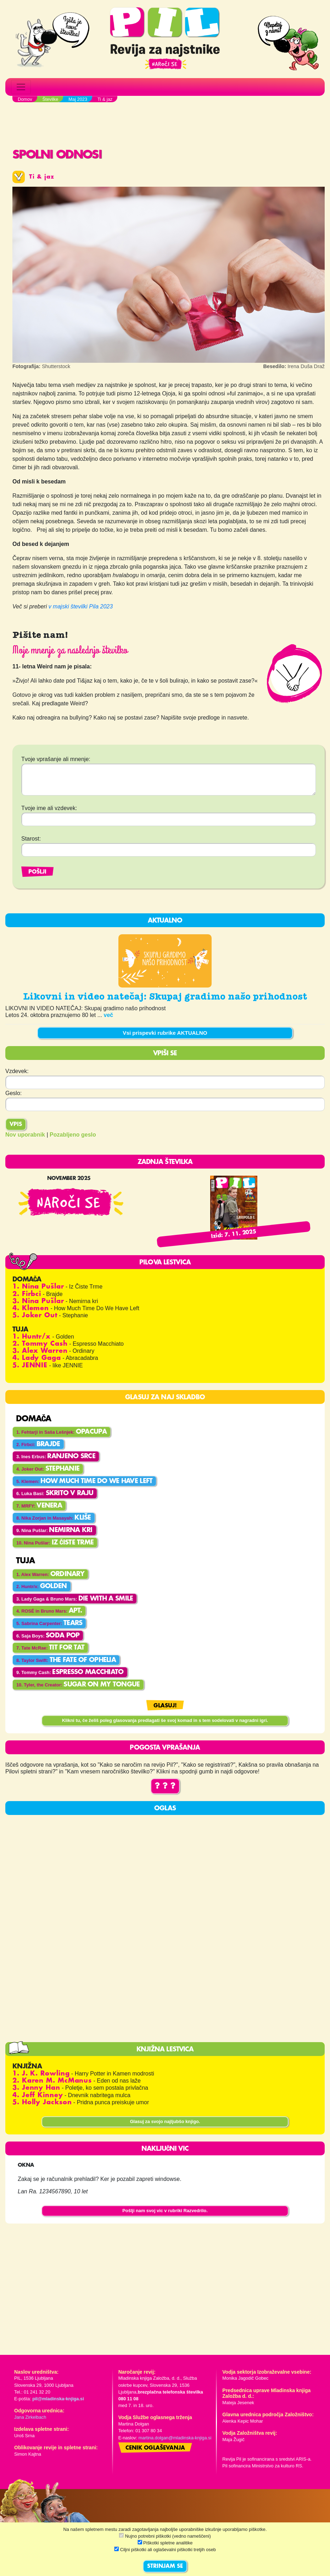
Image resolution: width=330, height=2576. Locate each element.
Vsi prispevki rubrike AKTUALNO (165, 1033)
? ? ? (165, 1786)
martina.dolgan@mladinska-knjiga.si (175, 2437)
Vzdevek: (17, 1071)
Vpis (16, 1124)
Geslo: (13, 1093)
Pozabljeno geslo (73, 1135)
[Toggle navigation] (21, 87)
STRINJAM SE (165, 2566)
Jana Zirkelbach (30, 2417)
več (108, 1015)
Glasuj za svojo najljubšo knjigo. (165, 2121)
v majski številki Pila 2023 (81, 606)
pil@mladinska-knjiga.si (58, 2398)
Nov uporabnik (25, 1135)
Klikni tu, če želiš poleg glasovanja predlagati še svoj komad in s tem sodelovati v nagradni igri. (165, 1720)
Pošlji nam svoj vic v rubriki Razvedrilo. (164, 2210)
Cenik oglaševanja (155, 2448)
